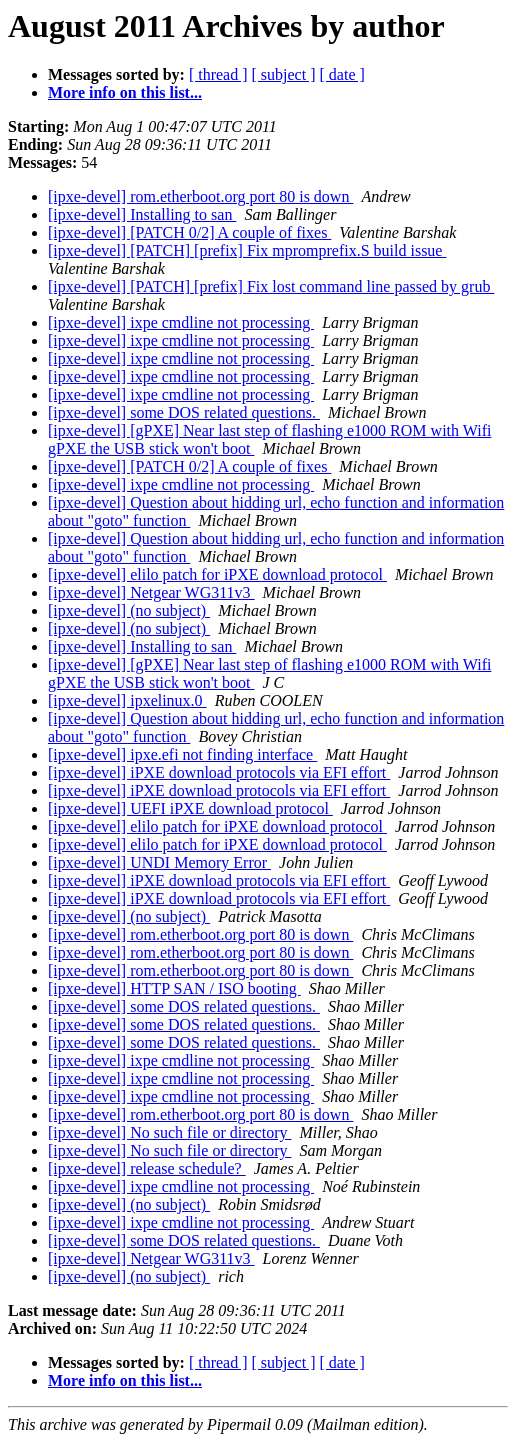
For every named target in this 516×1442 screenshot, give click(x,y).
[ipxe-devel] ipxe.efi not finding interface (182, 754)
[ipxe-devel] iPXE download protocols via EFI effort (219, 772)
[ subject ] (284, 74)
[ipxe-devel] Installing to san (142, 214)
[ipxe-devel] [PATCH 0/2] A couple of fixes (189, 232)
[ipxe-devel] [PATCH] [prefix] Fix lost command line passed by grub (271, 286)
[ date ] (342, 74)
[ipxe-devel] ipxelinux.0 (127, 700)
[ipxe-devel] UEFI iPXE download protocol (190, 808)
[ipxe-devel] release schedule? (147, 1168)
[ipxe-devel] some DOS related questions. (184, 412)
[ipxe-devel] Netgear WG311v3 (151, 592)
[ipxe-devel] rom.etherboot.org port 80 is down (200, 196)
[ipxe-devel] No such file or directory (169, 1132)
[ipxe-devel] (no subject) (129, 610)
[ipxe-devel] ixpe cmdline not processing (181, 322)
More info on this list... (125, 92)
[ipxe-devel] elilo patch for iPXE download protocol (217, 574)
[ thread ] (218, 74)
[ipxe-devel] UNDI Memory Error (159, 862)
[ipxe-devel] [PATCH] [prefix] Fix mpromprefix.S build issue (247, 250)
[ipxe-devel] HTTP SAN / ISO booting (174, 988)
